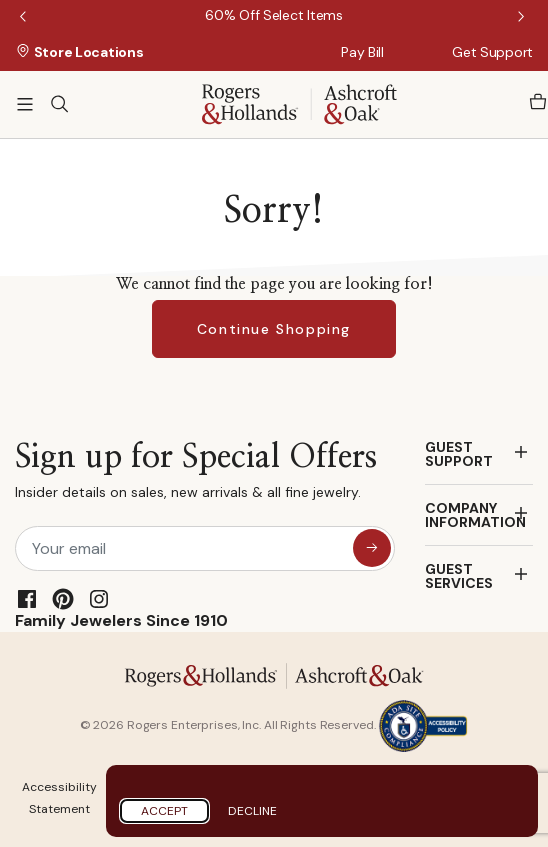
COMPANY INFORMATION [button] (475, 515)
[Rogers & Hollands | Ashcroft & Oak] (299, 102)
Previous (25, 18)
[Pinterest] (63, 599)
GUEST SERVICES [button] (459, 576)
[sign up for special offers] (372, 548)
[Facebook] (27, 599)
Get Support (492, 52)
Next (523, 18)
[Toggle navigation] (25, 104)
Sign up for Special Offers (196, 475)
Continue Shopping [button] (274, 329)
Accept (164, 811)
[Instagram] (99, 599)
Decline (252, 811)
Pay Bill (362, 52)
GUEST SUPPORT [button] (459, 454)
